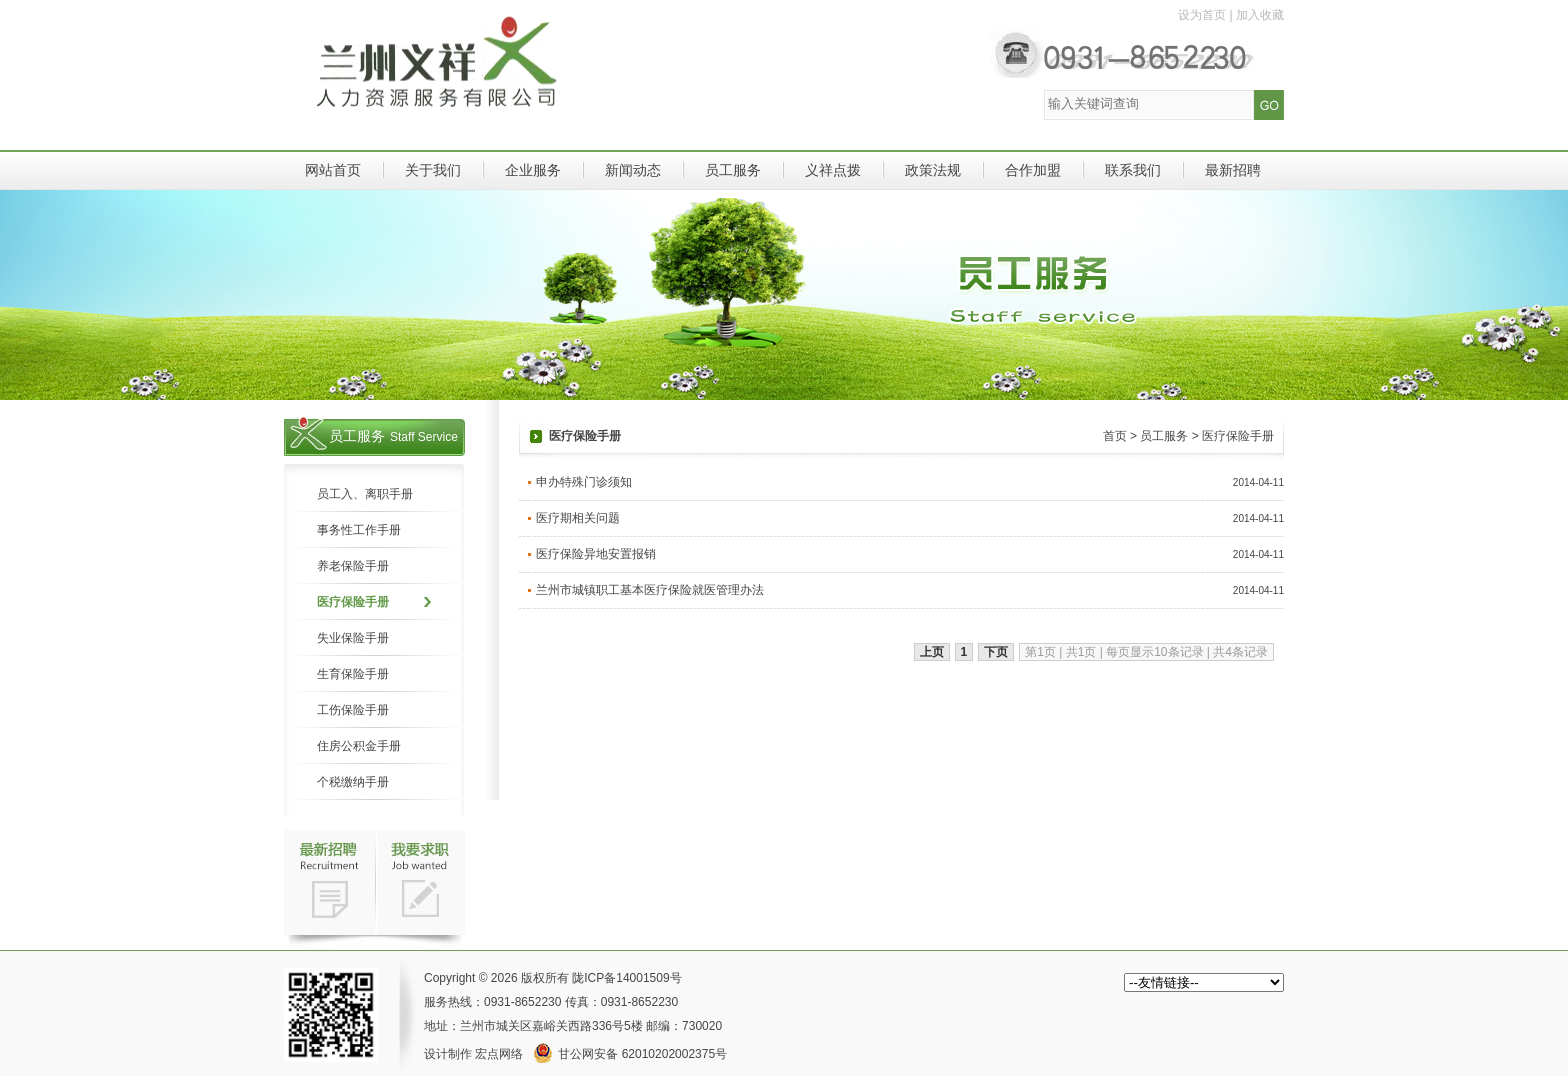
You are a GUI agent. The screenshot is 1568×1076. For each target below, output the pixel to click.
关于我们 (433, 170)
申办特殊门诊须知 (584, 482)
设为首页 (1202, 15)
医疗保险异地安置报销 (596, 554)
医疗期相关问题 (578, 518)
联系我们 (1133, 170)
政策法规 (933, 170)
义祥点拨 (833, 170)
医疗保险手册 (353, 602)
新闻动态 (633, 170)
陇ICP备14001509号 (626, 978)
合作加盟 (1033, 170)
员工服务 (733, 170)
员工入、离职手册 (365, 494)
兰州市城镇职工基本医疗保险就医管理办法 (650, 590)
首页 (1115, 436)
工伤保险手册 (353, 710)
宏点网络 (499, 1054)
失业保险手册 (353, 638)
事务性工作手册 (359, 530)
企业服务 (533, 170)
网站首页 (333, 170)
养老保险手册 (353, 566)
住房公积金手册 (359, 746)
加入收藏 (1260, 15)
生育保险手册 (353, 674)
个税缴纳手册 (353, 782)
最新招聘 (1233, 170)
